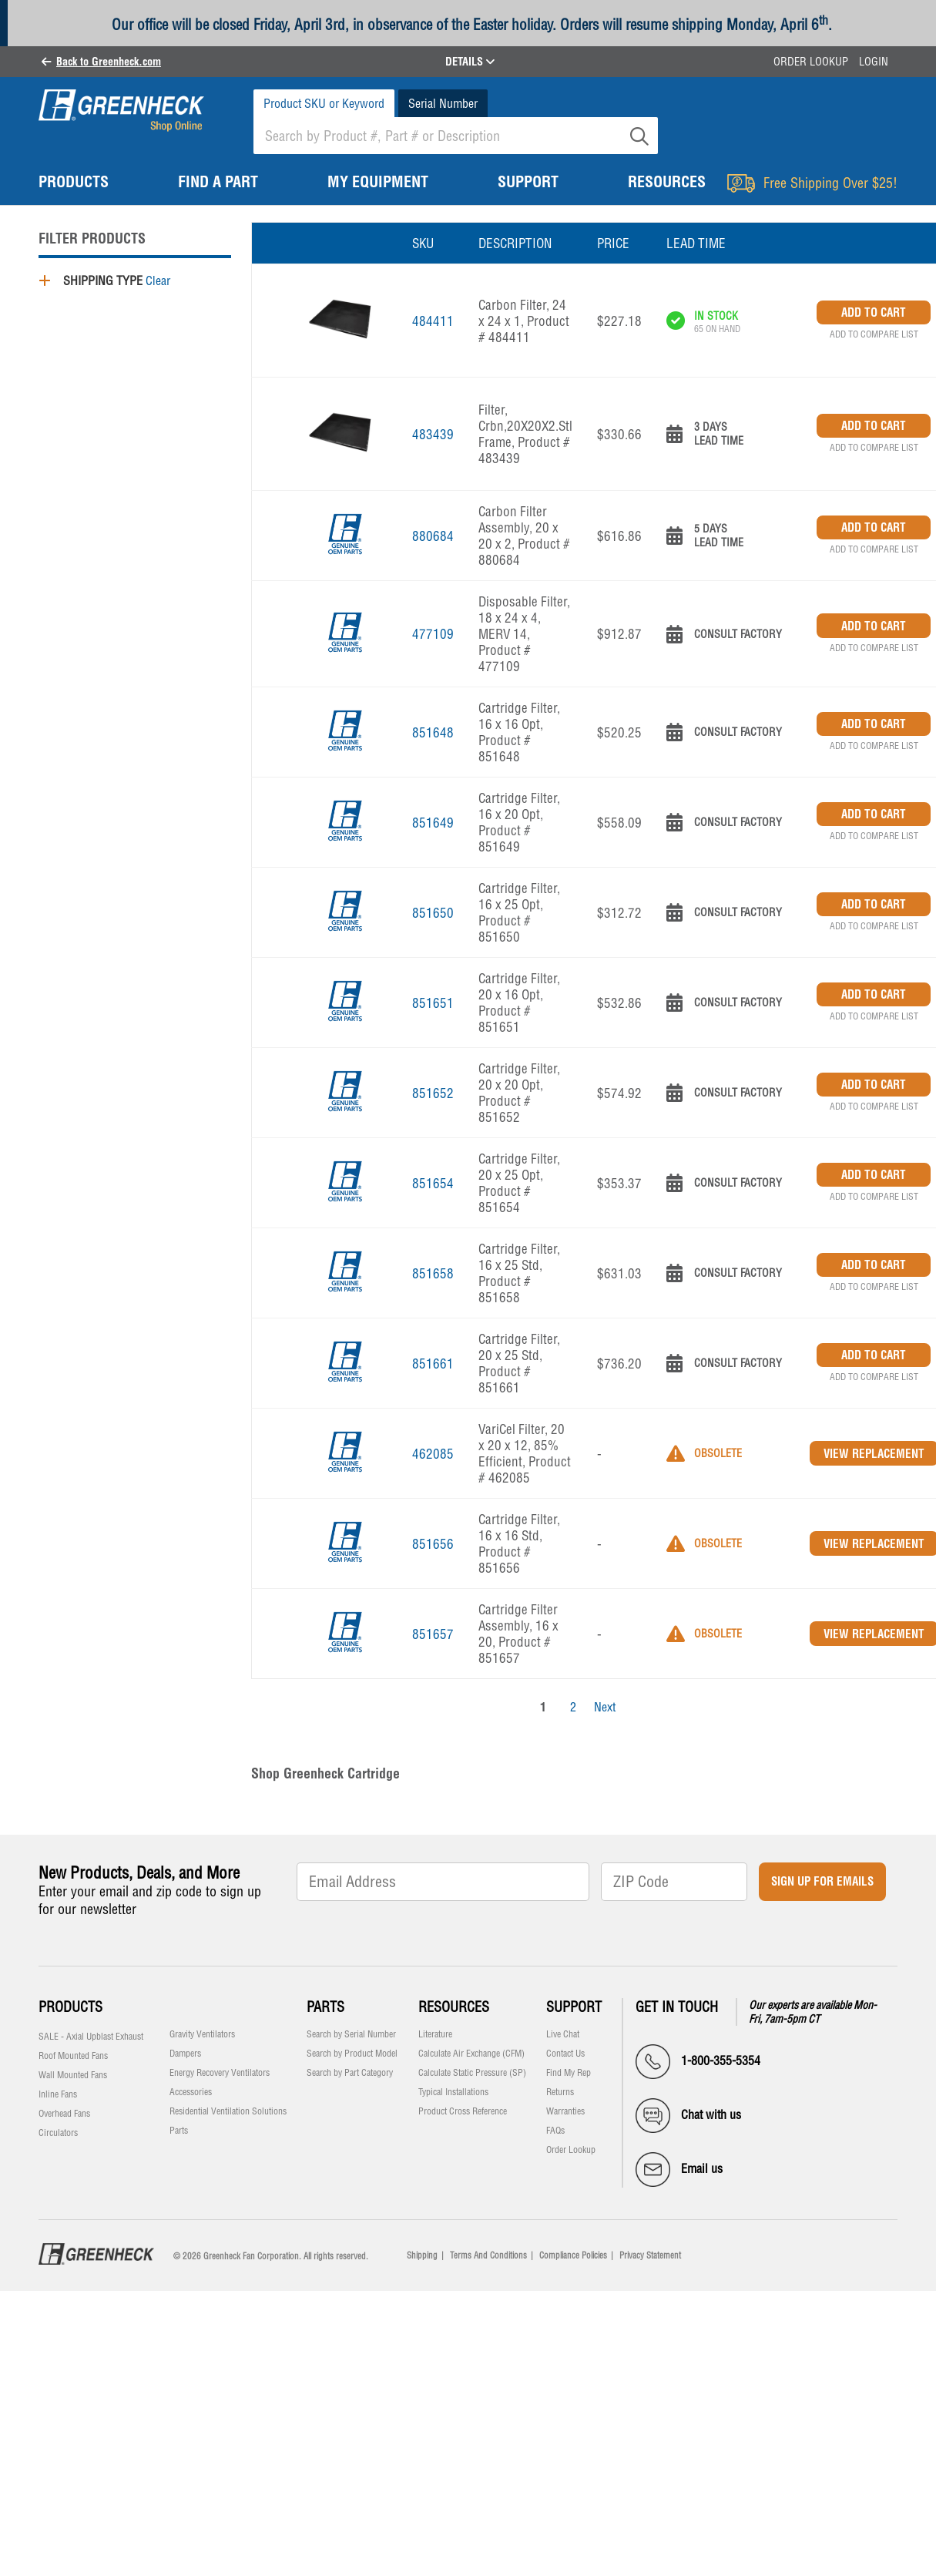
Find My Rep (568, 2072)
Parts (178, 2130)
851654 (433, 1183)
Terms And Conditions (488, 2255)
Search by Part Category (350, 2072)
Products (70, 2007)
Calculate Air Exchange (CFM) (471, 2053)
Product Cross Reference (462, 2111)
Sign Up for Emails (822, 1881)
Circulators (58, 2133)
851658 (433, 1273)
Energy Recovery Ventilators (219, 2072)
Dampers (185, 2053)
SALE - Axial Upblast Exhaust (91, 2036)
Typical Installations (453, 2092)
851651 (433, 1003)
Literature (435, 2034)
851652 (433, 1093)
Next (605, 1707)
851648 (433, 732)
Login (873, 62)
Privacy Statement (650, 2255)
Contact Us (565, 2053)
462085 (433, 1454)
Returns (560, 2092)
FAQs (555, 2130)
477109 (433, 634)
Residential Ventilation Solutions (228, 2111)
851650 (433, 913)
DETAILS (470, 62)
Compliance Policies (573, 2255)
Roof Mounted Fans (73, 2055)
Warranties (565, 2111)
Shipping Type (103, 280)
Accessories (190, 2092)
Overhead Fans (64, 2113)
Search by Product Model (352, 2053)
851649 (433, 822)
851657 (433, 1634)
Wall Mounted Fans (73, 2075)
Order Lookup (810, 62)
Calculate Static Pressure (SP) (472, 2072)
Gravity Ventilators (202, 2034)
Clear (158, 280)
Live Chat (562, 2034)
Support (574, 2007)
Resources (453, 2007)
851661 (433, 1363)
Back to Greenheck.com (108, 62)
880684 (433, 536)
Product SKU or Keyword (323, 103)
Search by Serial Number (351, 2034)
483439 (433, 434)
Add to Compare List (874, 334)
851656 (433, 1544)
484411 (433, 321)
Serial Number (443, 103)
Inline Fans (58, 2094)
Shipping (422, 2255)
